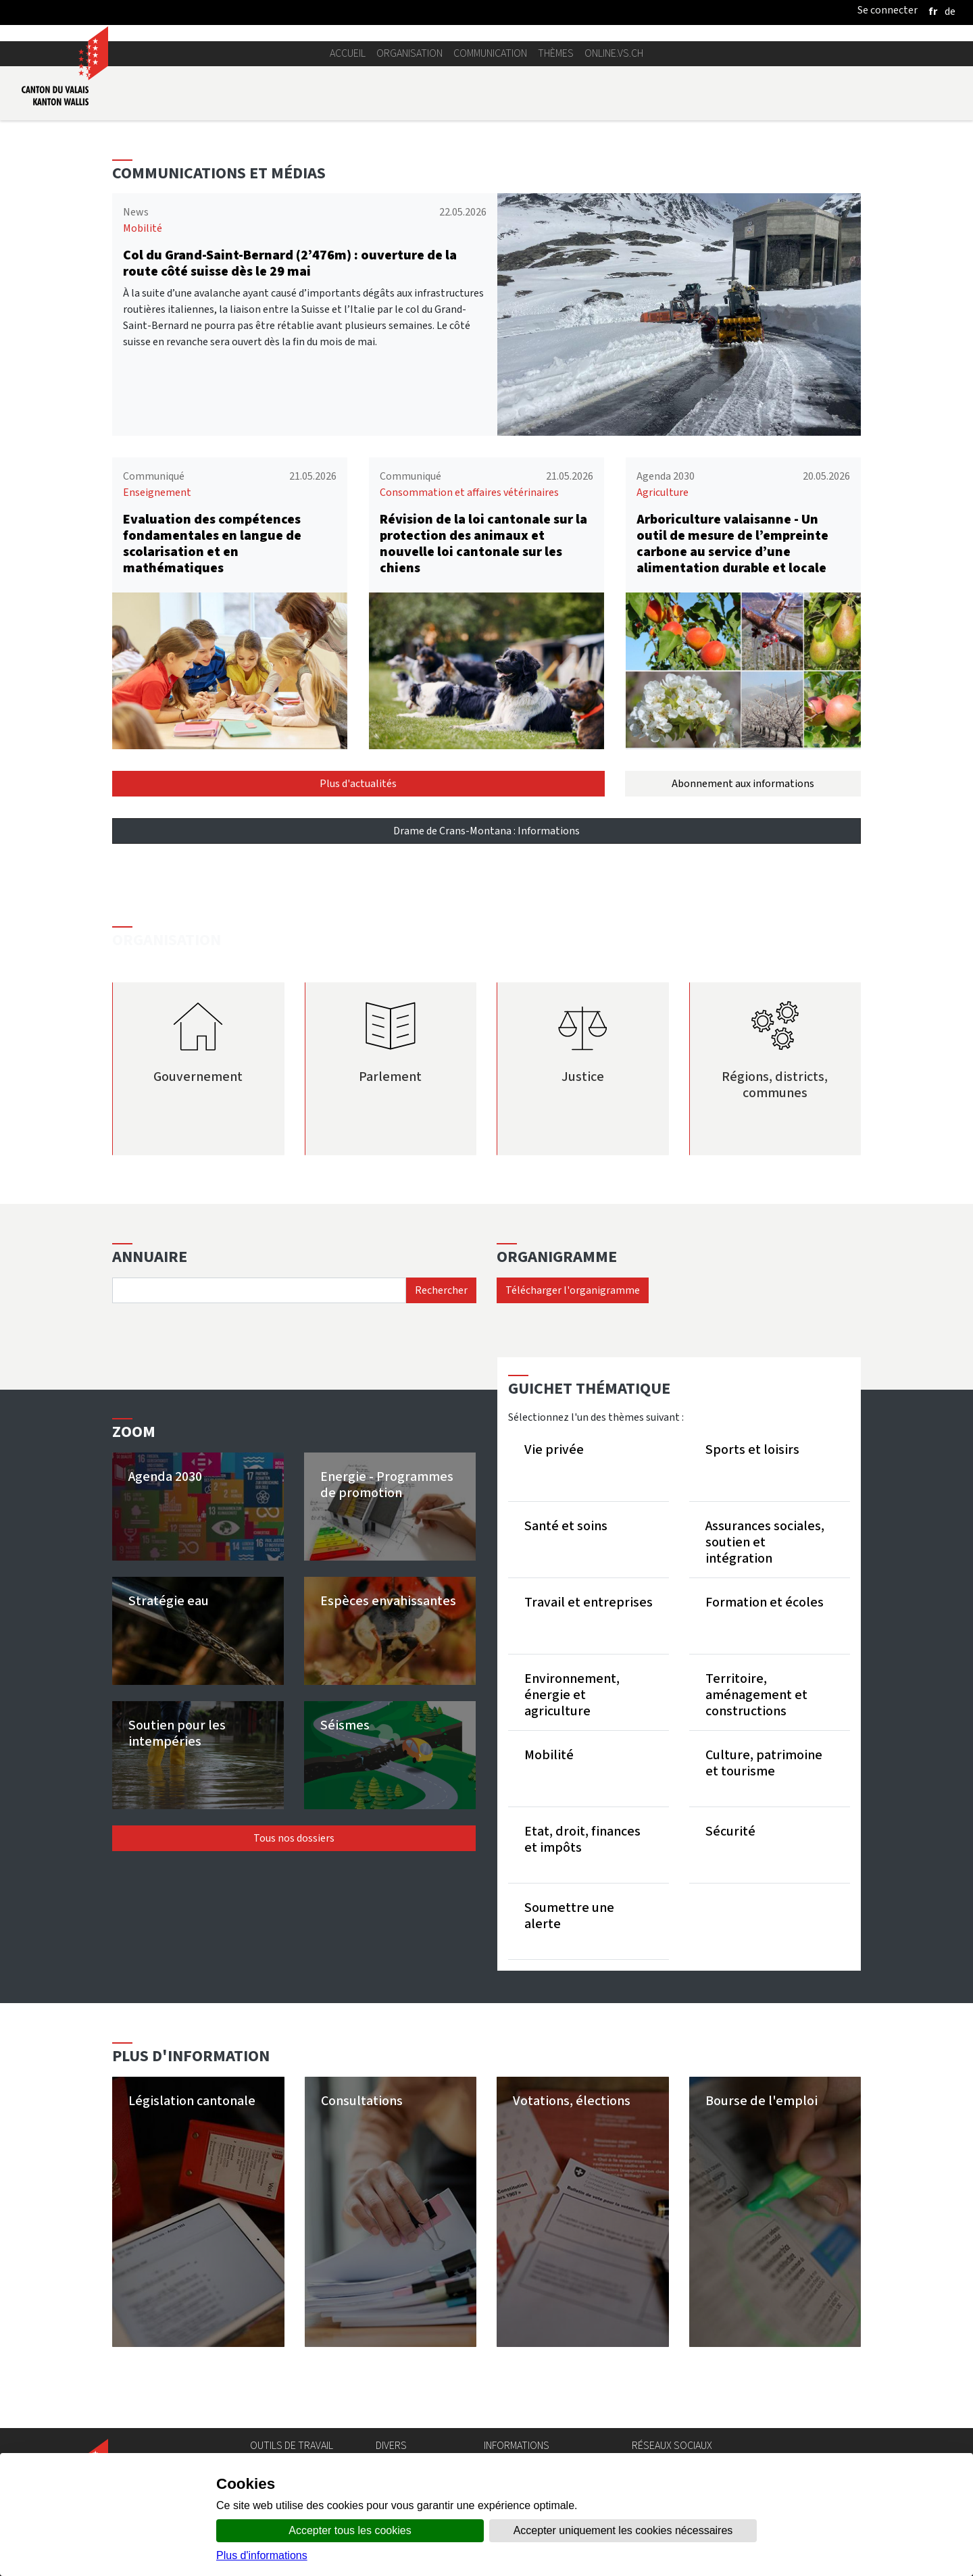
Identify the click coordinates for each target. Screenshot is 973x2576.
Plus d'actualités (358, 783)
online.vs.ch (613, 53)
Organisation (409, 53)
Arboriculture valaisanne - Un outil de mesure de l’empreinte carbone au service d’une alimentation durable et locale (732, 543)
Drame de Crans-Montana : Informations (486, 831)
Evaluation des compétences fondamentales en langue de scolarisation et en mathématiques (212, 543)
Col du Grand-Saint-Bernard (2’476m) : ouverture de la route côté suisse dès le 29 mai (290, 263)
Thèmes (556, 53)
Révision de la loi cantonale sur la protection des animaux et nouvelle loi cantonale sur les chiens (483, 543)
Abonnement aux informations (743, 783)
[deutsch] (950, 11)
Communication (490, 53)
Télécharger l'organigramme (572, 1290)
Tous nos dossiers (293, 1838)
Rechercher (441, 1290)
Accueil (348, 53)
